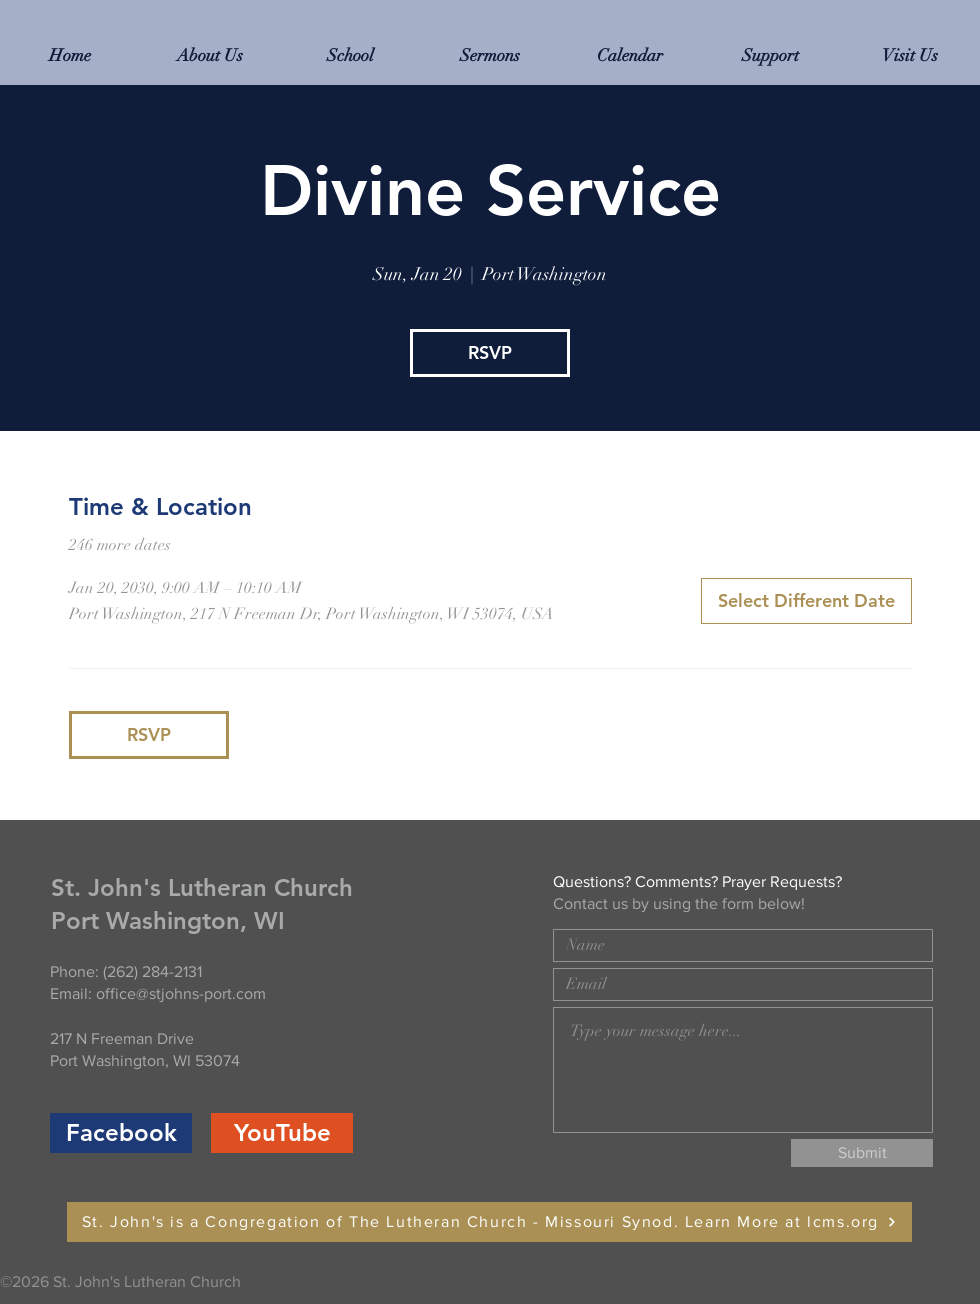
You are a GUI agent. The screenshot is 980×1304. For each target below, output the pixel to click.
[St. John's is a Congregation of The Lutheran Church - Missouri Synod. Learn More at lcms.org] (489, 1222)
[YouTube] (282, 1133)
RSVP (490, 352)
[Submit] (862, 1153)
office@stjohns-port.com (181, 993)
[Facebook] (121, 1133)
